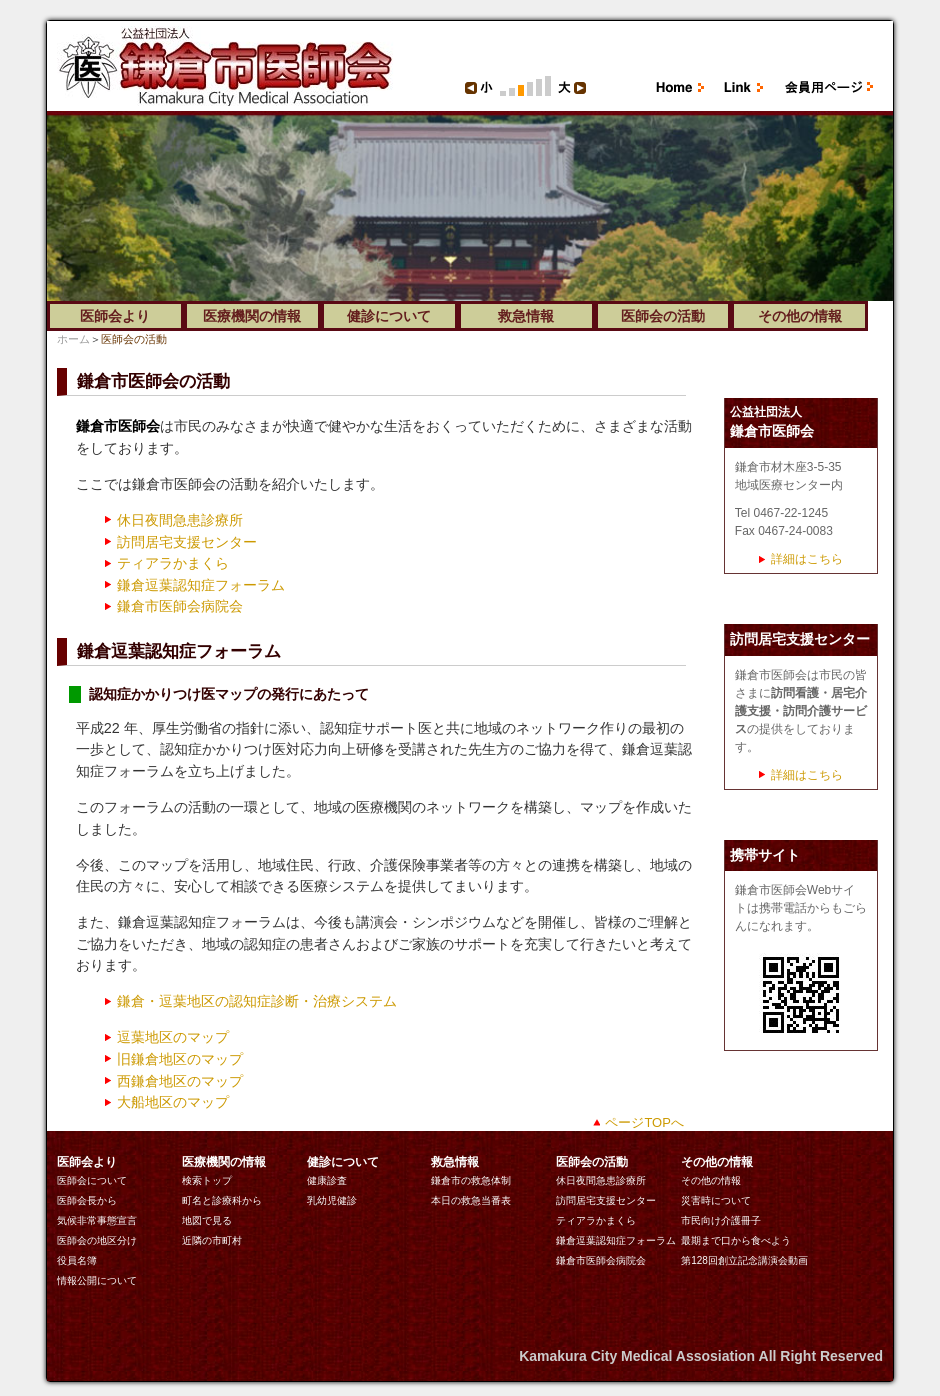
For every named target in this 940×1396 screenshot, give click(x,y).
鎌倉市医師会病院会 (180, 606)
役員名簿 (77, 1260)
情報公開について (97, 1280)
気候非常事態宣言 (97, 1220)
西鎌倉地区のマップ (180, 1081)
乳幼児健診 (332, 1200)
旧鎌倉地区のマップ (180, 1059)
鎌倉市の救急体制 (471, 1180)
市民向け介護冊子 (721, 1220)
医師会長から (87, 1200)
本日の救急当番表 (471, 1200)
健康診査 (327, 1180)
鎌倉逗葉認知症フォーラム (201, 585)
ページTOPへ (644, 1122)
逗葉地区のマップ (173, 1037)
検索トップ (207, 1180)
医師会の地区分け (97, 1240)
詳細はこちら (807, 559)
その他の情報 (711, 1180)
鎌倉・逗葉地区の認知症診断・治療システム (257, 1001)
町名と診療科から (222, 1200)
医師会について (92, 1180)
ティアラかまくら (173, 563)
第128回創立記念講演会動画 (744, 1260)
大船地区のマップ (173, 1102)
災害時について (716, 1200)
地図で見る (207, 1220)
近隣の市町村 (212, 1240)
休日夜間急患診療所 (180, 520)
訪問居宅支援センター (187, 542)
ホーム (73, 339)
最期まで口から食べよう (736, 1240)
